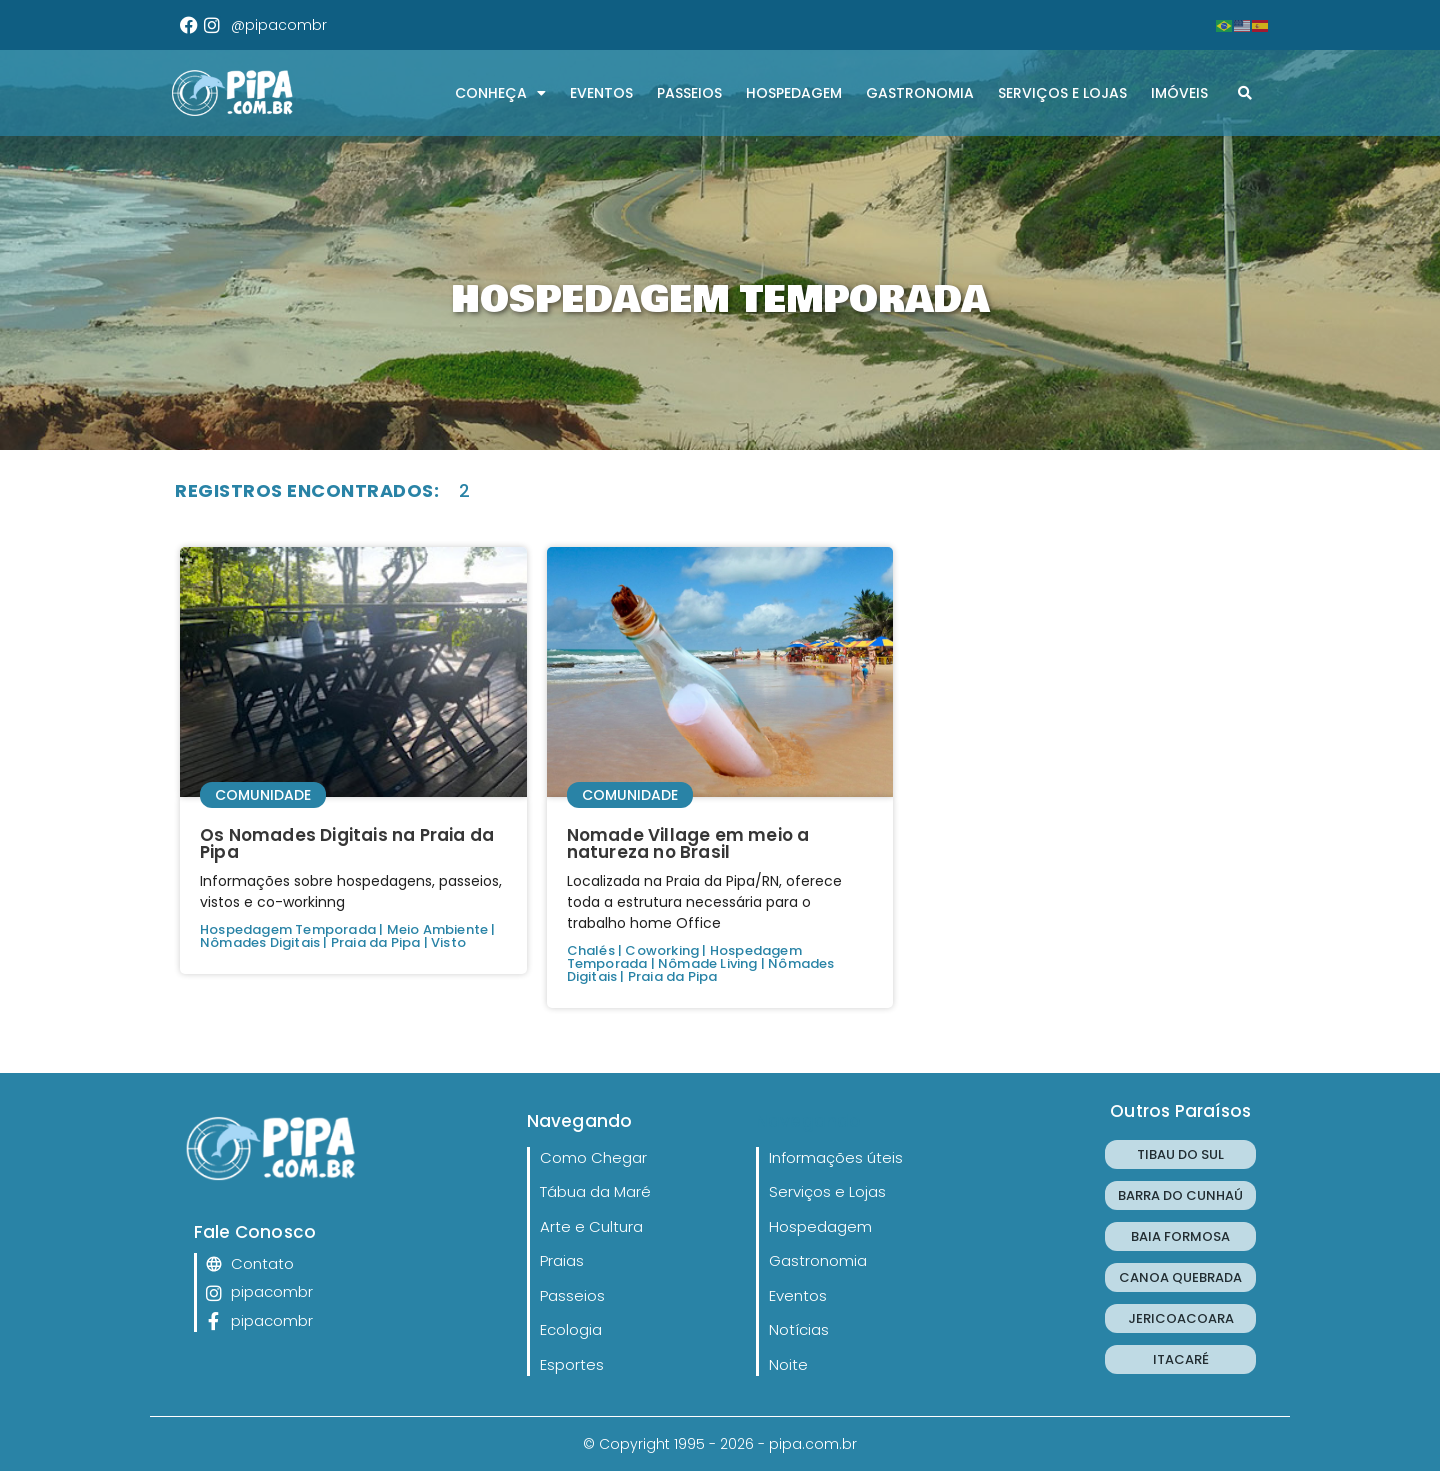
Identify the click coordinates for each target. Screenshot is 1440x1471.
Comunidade (263, 795)
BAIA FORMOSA (1180, 1236)
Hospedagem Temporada (288, 929)
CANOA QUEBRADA (1180, 1277)
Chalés (591, 950)
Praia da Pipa (376, 942)
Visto (448, 942)
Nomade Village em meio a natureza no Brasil (688, 843)
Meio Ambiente (438, 929)
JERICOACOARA (1181, 1318)
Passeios (689, 93)
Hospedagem (794, 93)
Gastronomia (920, 93)
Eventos (601, 93)
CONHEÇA (500, 93)
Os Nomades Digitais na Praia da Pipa (347, 843)
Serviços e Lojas (1062, 93)
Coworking (662, 950)
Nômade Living (708, 963)
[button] (1245, 93)
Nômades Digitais (260, 942)
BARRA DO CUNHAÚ (1180, 1195)
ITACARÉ (1181, 1359)
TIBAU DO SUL (1180, 1154)
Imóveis (1179, 93)
